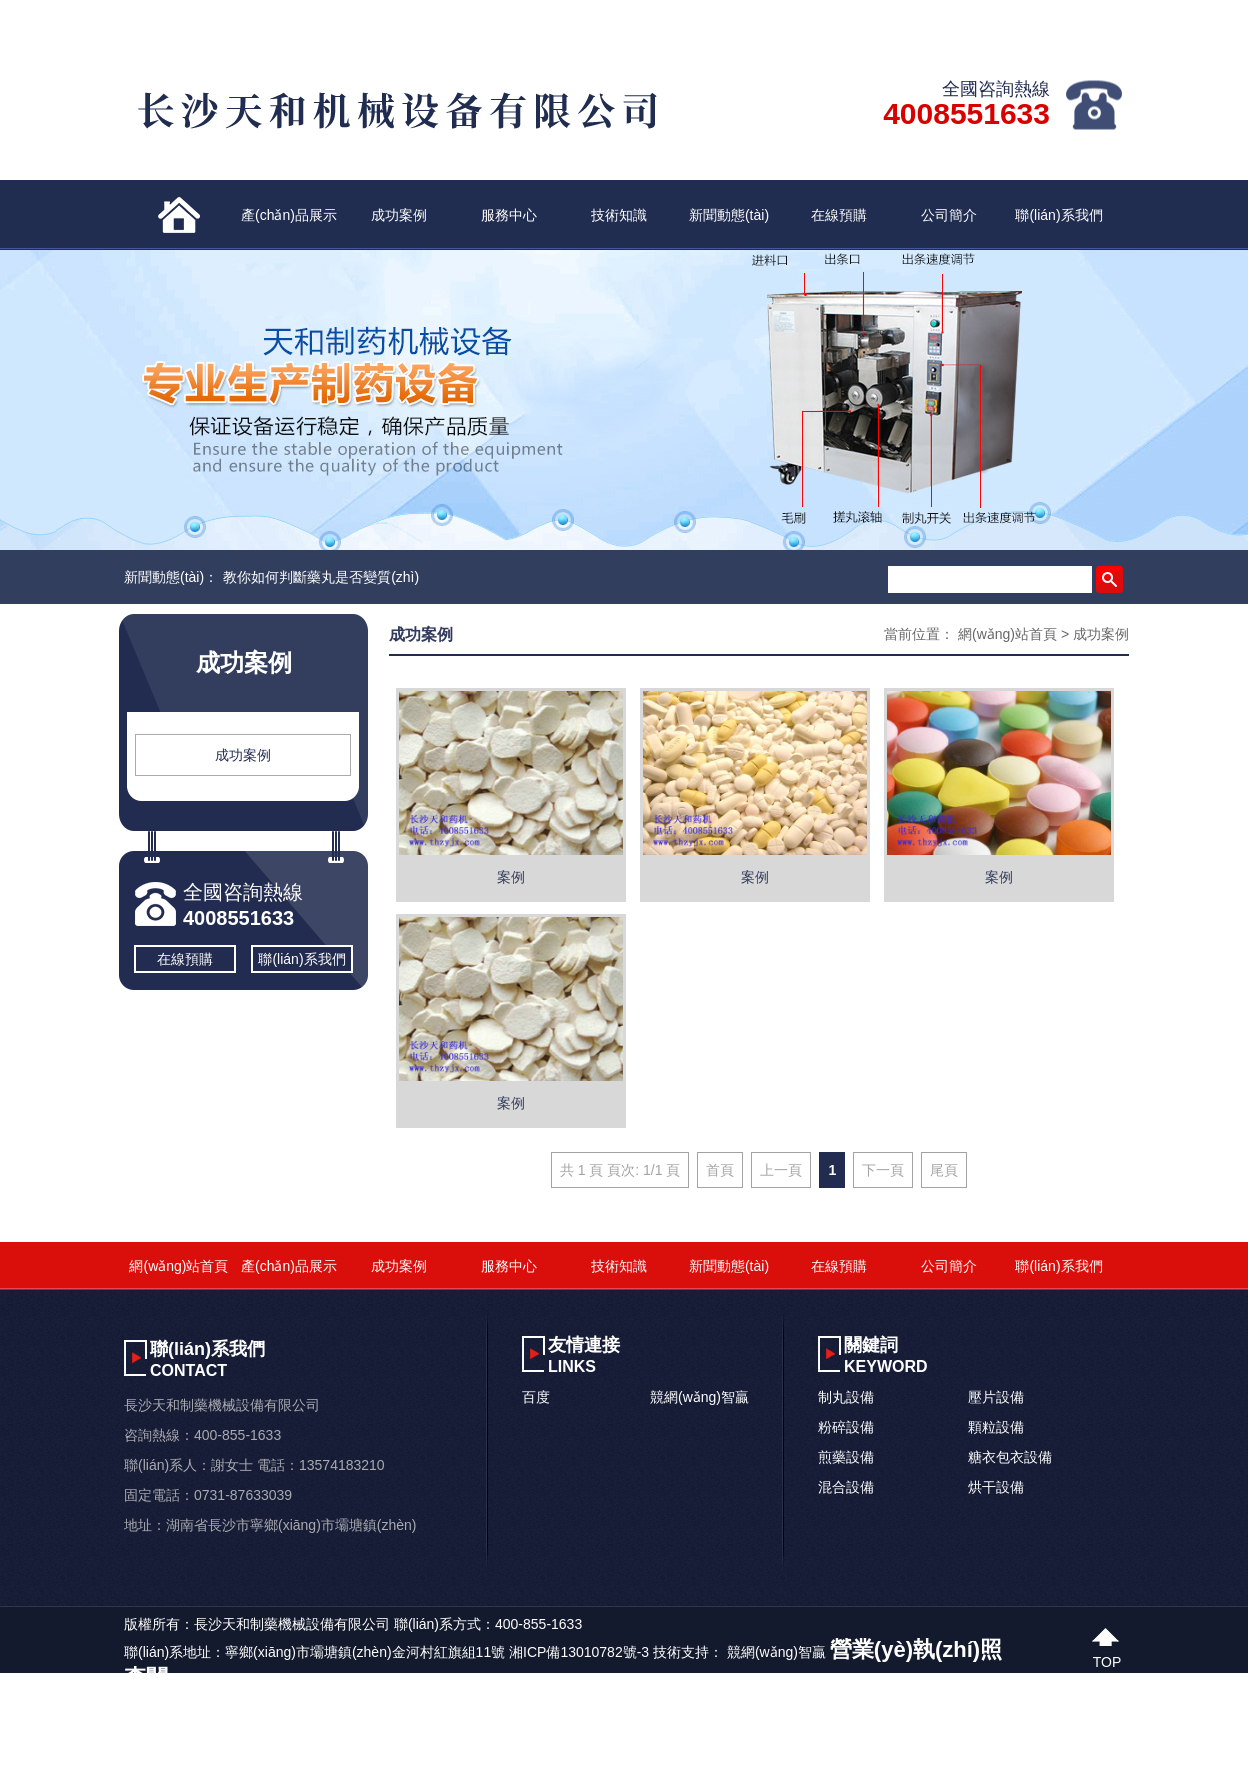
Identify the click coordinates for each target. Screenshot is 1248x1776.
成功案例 (399, 215)
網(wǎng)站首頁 (1007, 634)
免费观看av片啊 (541, 1763)
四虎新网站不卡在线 (194, 1763)
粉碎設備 (846, 1427)
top (1107, 1659)
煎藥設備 (846, 1457)
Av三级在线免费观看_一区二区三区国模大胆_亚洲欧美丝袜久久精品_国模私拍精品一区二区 (285, 1737)
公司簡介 (949, 215)
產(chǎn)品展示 (289, 215)
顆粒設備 (996, 1427)
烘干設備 (996, 1487)
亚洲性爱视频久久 (432, 1763)
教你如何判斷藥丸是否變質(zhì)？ (321, 577)
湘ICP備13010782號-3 (579, 1652)
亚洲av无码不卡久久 (63, 1763)
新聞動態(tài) (729, 215)
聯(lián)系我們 (1058, 215)
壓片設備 (996, 1397)
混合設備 (846, 1487)
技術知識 (619, 215)
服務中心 (509, 215)
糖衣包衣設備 (1010, 1457)
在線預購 (839, 215)
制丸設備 (846, 1397)
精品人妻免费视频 (317, 1763)
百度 (536, 1397)
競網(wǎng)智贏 (699, 1397)
